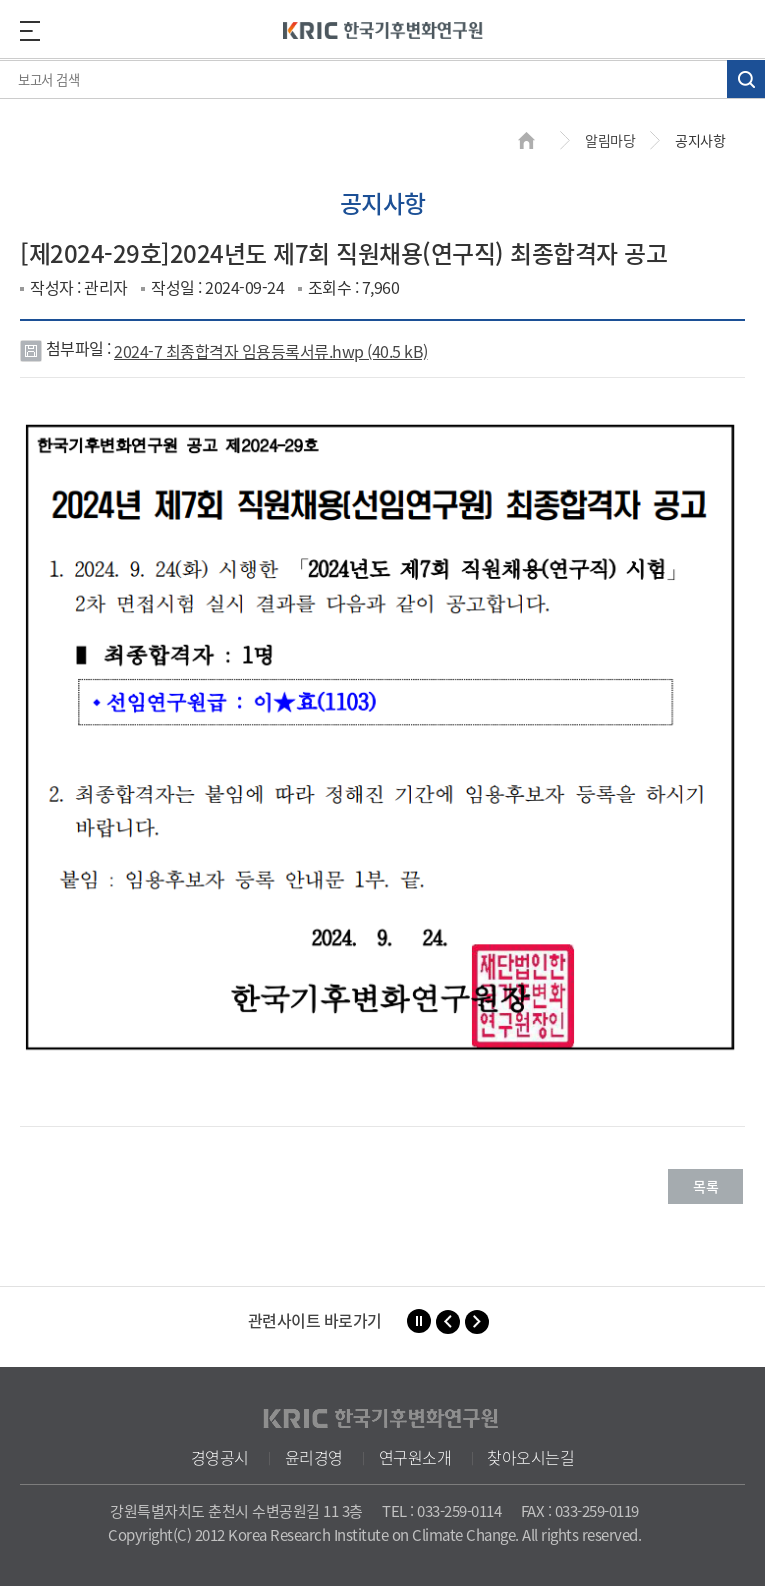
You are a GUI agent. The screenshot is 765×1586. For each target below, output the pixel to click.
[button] (448, 1322)
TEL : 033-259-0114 (441, 1511)
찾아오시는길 (530, 1457)
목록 (705, 1186)
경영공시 (220, 1457)
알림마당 (610, 140)
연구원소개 (415, 1457)
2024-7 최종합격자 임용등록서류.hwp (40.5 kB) (271, 351)
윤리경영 (314, 1457)
